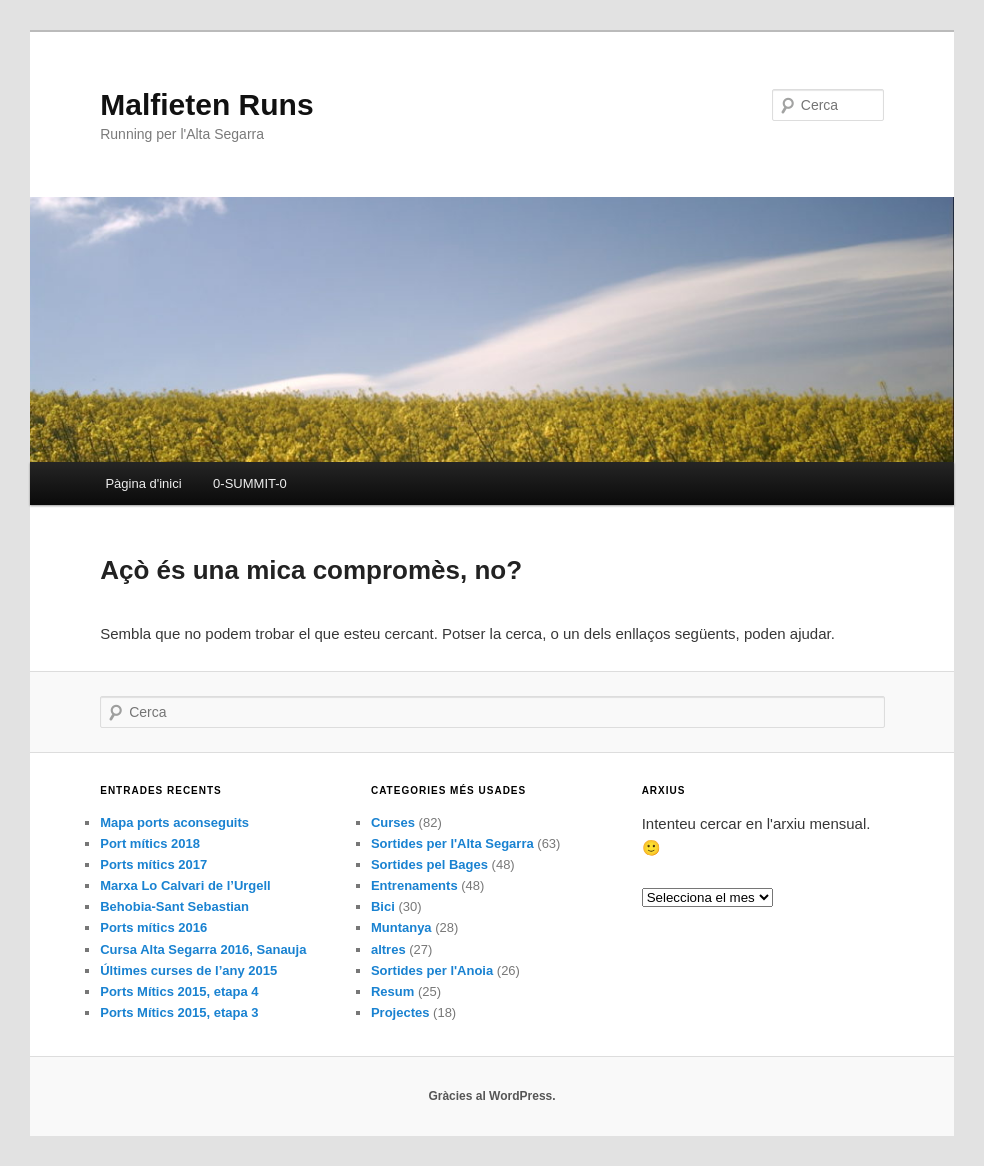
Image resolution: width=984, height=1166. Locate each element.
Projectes (400, 1012)
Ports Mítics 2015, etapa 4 (179, 991)
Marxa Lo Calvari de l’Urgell (185, 885)
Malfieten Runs (206, 104)
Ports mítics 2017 (153, 864)
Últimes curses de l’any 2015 (188, 970)
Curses (393, 822)
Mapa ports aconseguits (174, 822)
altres (388, 949)
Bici (383, 906)
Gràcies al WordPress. (491, 1096)
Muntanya (401, 927)
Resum (392, 991)
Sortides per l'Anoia (432, 970)
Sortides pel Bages (429, 864)
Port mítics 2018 (150, 843)
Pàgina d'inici (143, 483)
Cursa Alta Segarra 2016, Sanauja (203, 949)
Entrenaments (414, 885)
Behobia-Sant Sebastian (174, 906)
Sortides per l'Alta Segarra (452, 843)
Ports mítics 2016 (153, 927)
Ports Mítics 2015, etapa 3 (179, 1012)
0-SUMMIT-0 (250, 483)
